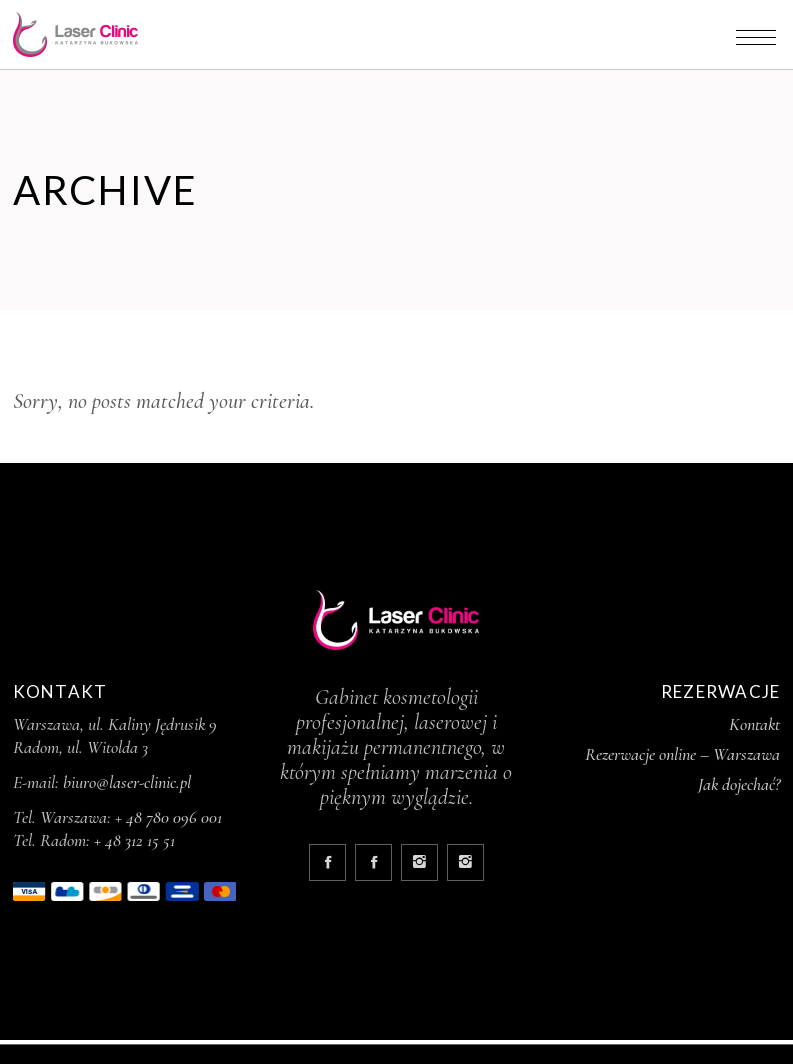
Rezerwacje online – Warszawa (682, 754)
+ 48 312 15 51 (134, 840)
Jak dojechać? (739, 784)
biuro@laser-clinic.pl (127, 782)
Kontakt (754, 724)
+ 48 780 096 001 (168, 817)
